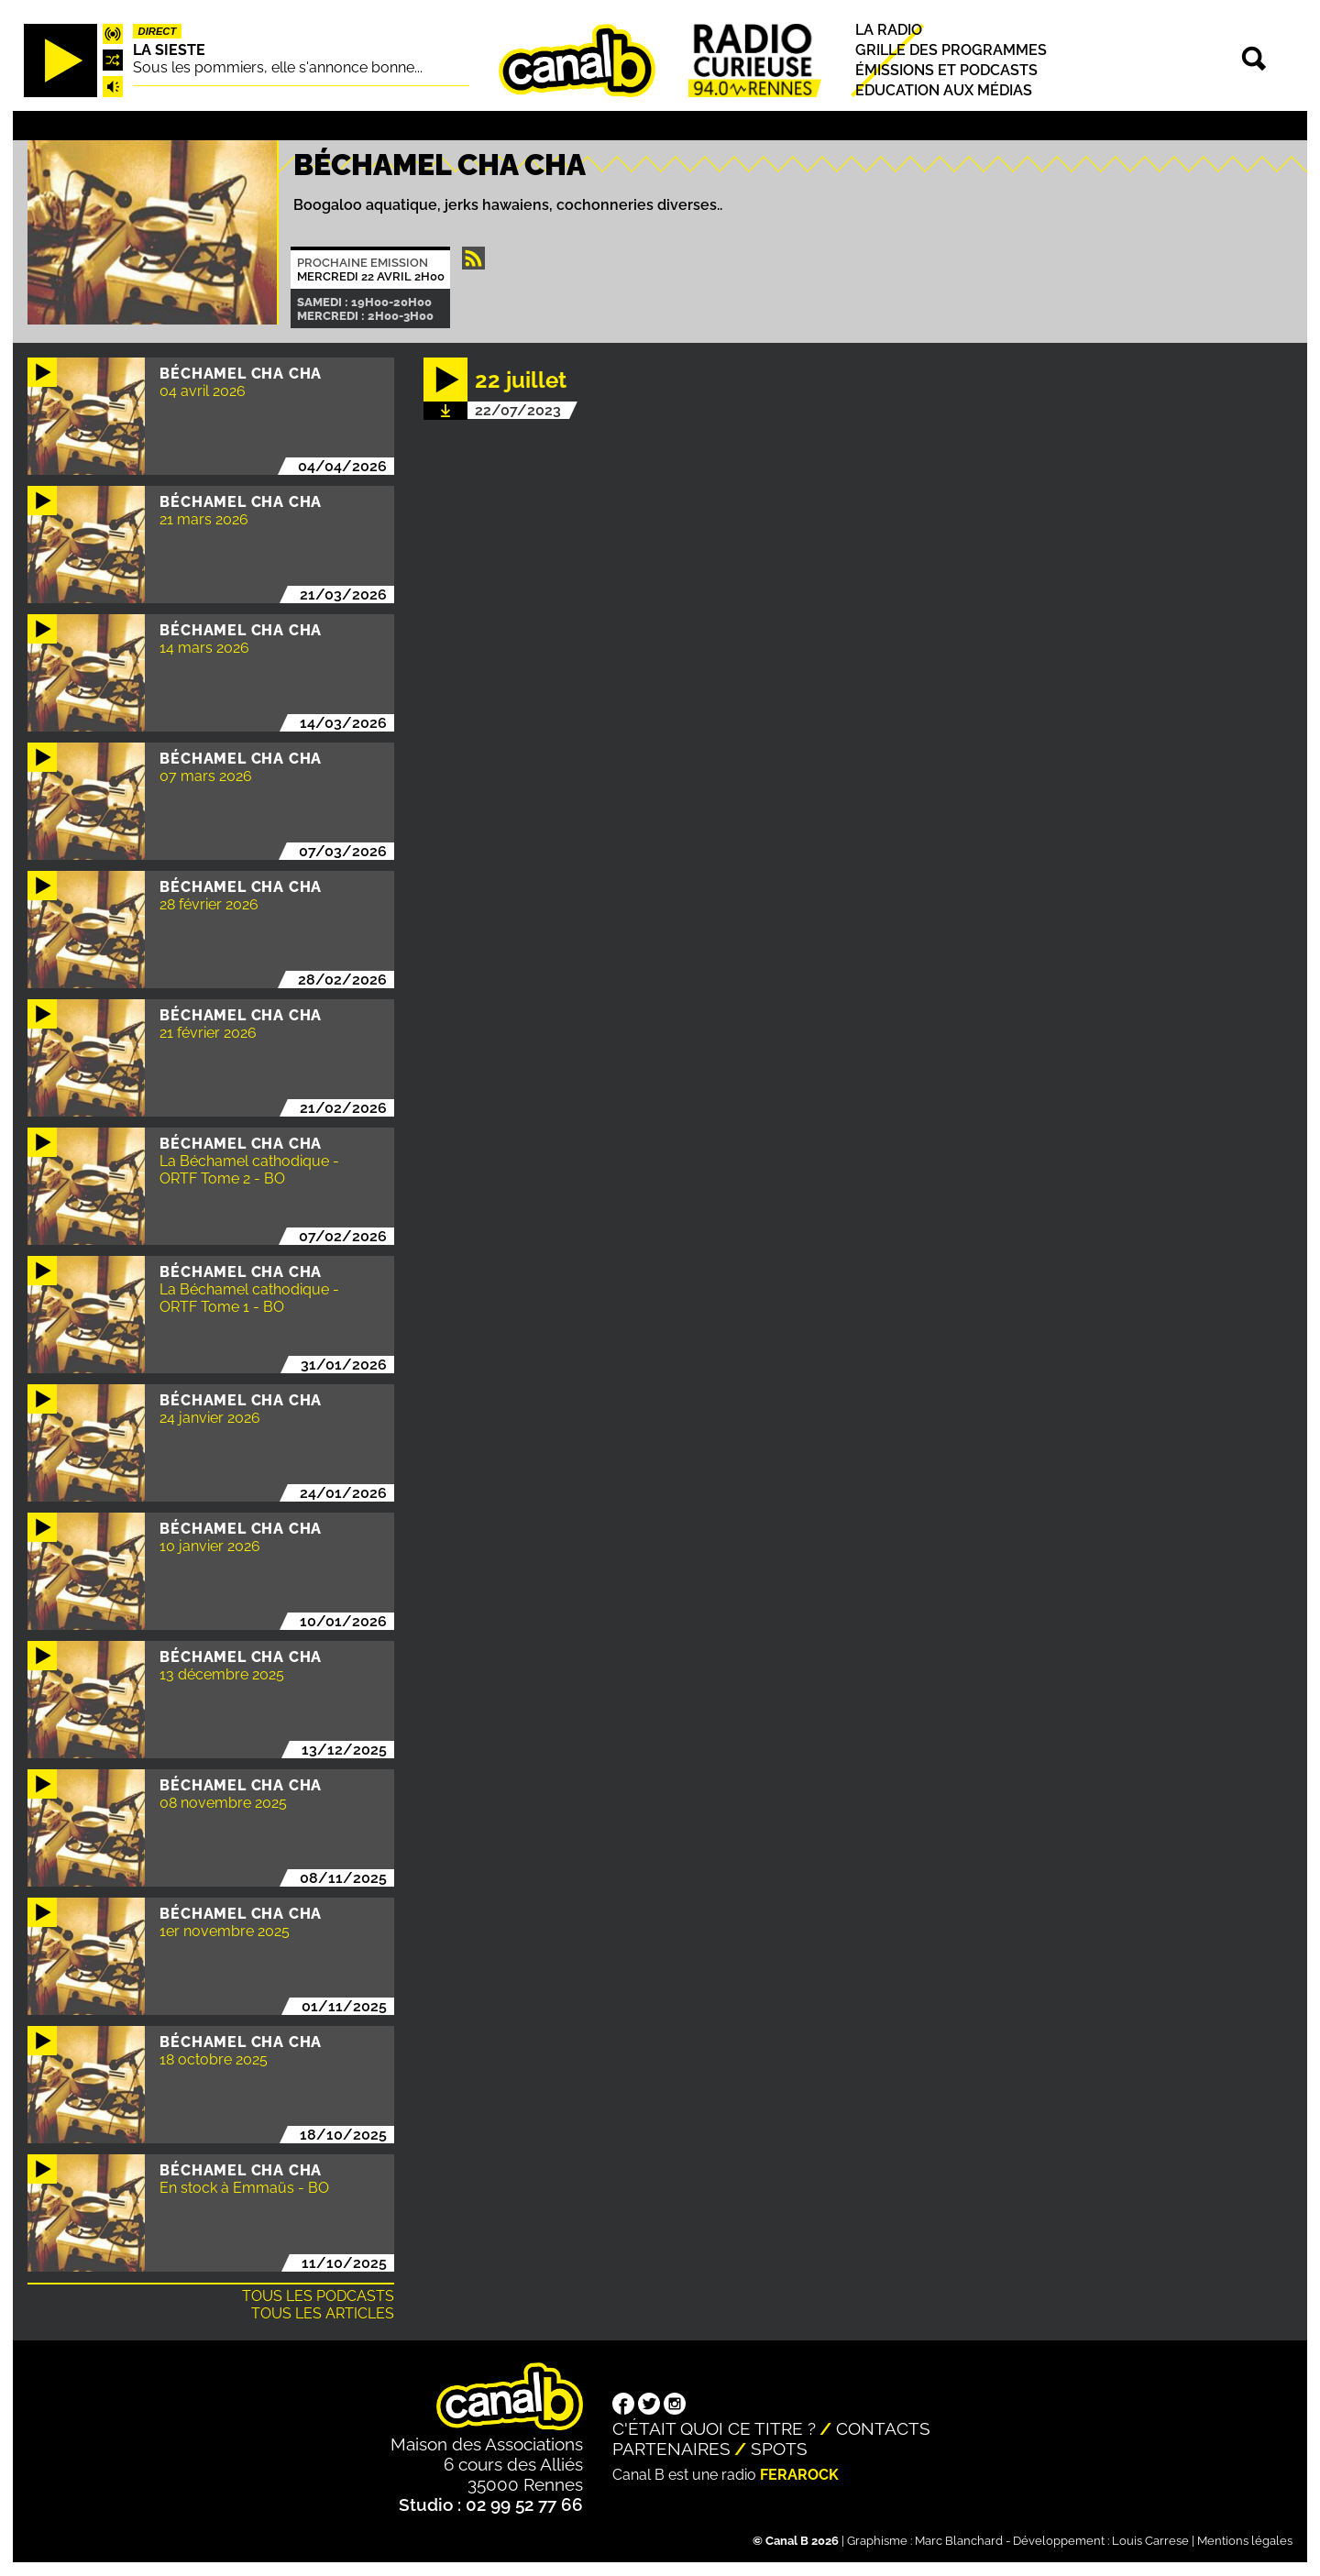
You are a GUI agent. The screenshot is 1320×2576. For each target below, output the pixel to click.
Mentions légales (1244, 2541)
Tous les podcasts (318, 2296)
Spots (779, 2448)
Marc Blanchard (959, 2541)
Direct (157, 31)
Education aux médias (943, 90)
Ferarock (799, 2474)
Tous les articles (322, 2313)
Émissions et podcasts (946, 70)
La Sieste (169, 50)
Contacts (883, 2428)
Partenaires (671, 2448)
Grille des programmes (951, 50)
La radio (888, 30)
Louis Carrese (1150, 2541)
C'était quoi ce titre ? (714, 2428)
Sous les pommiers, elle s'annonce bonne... (278, 67)
